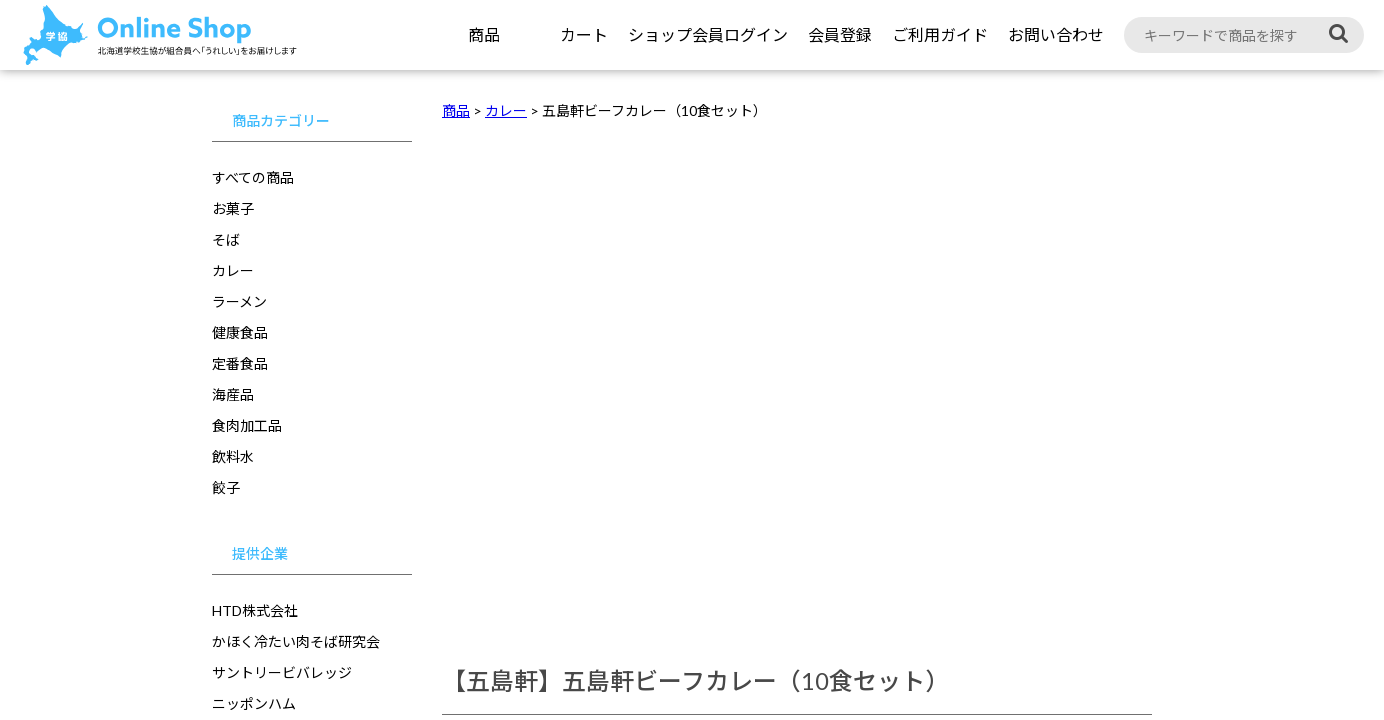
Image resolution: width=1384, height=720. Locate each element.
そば (226, 239)
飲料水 (233, 456)
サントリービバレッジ (282, 672)
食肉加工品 (247, 425)
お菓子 (233, 208)
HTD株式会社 (255, 610)
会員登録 (840, 34)
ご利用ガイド (940, 34)
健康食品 (240, 332)
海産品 (233, 394)
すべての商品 (253, 177)
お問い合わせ (1056, 34)
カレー (233, 270)
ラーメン (239, 301)
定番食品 (240, 363)
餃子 (226, 487)
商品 (484, 34)
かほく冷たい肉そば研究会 (296, 641)
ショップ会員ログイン (708, 34)
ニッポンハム (254, 703)
